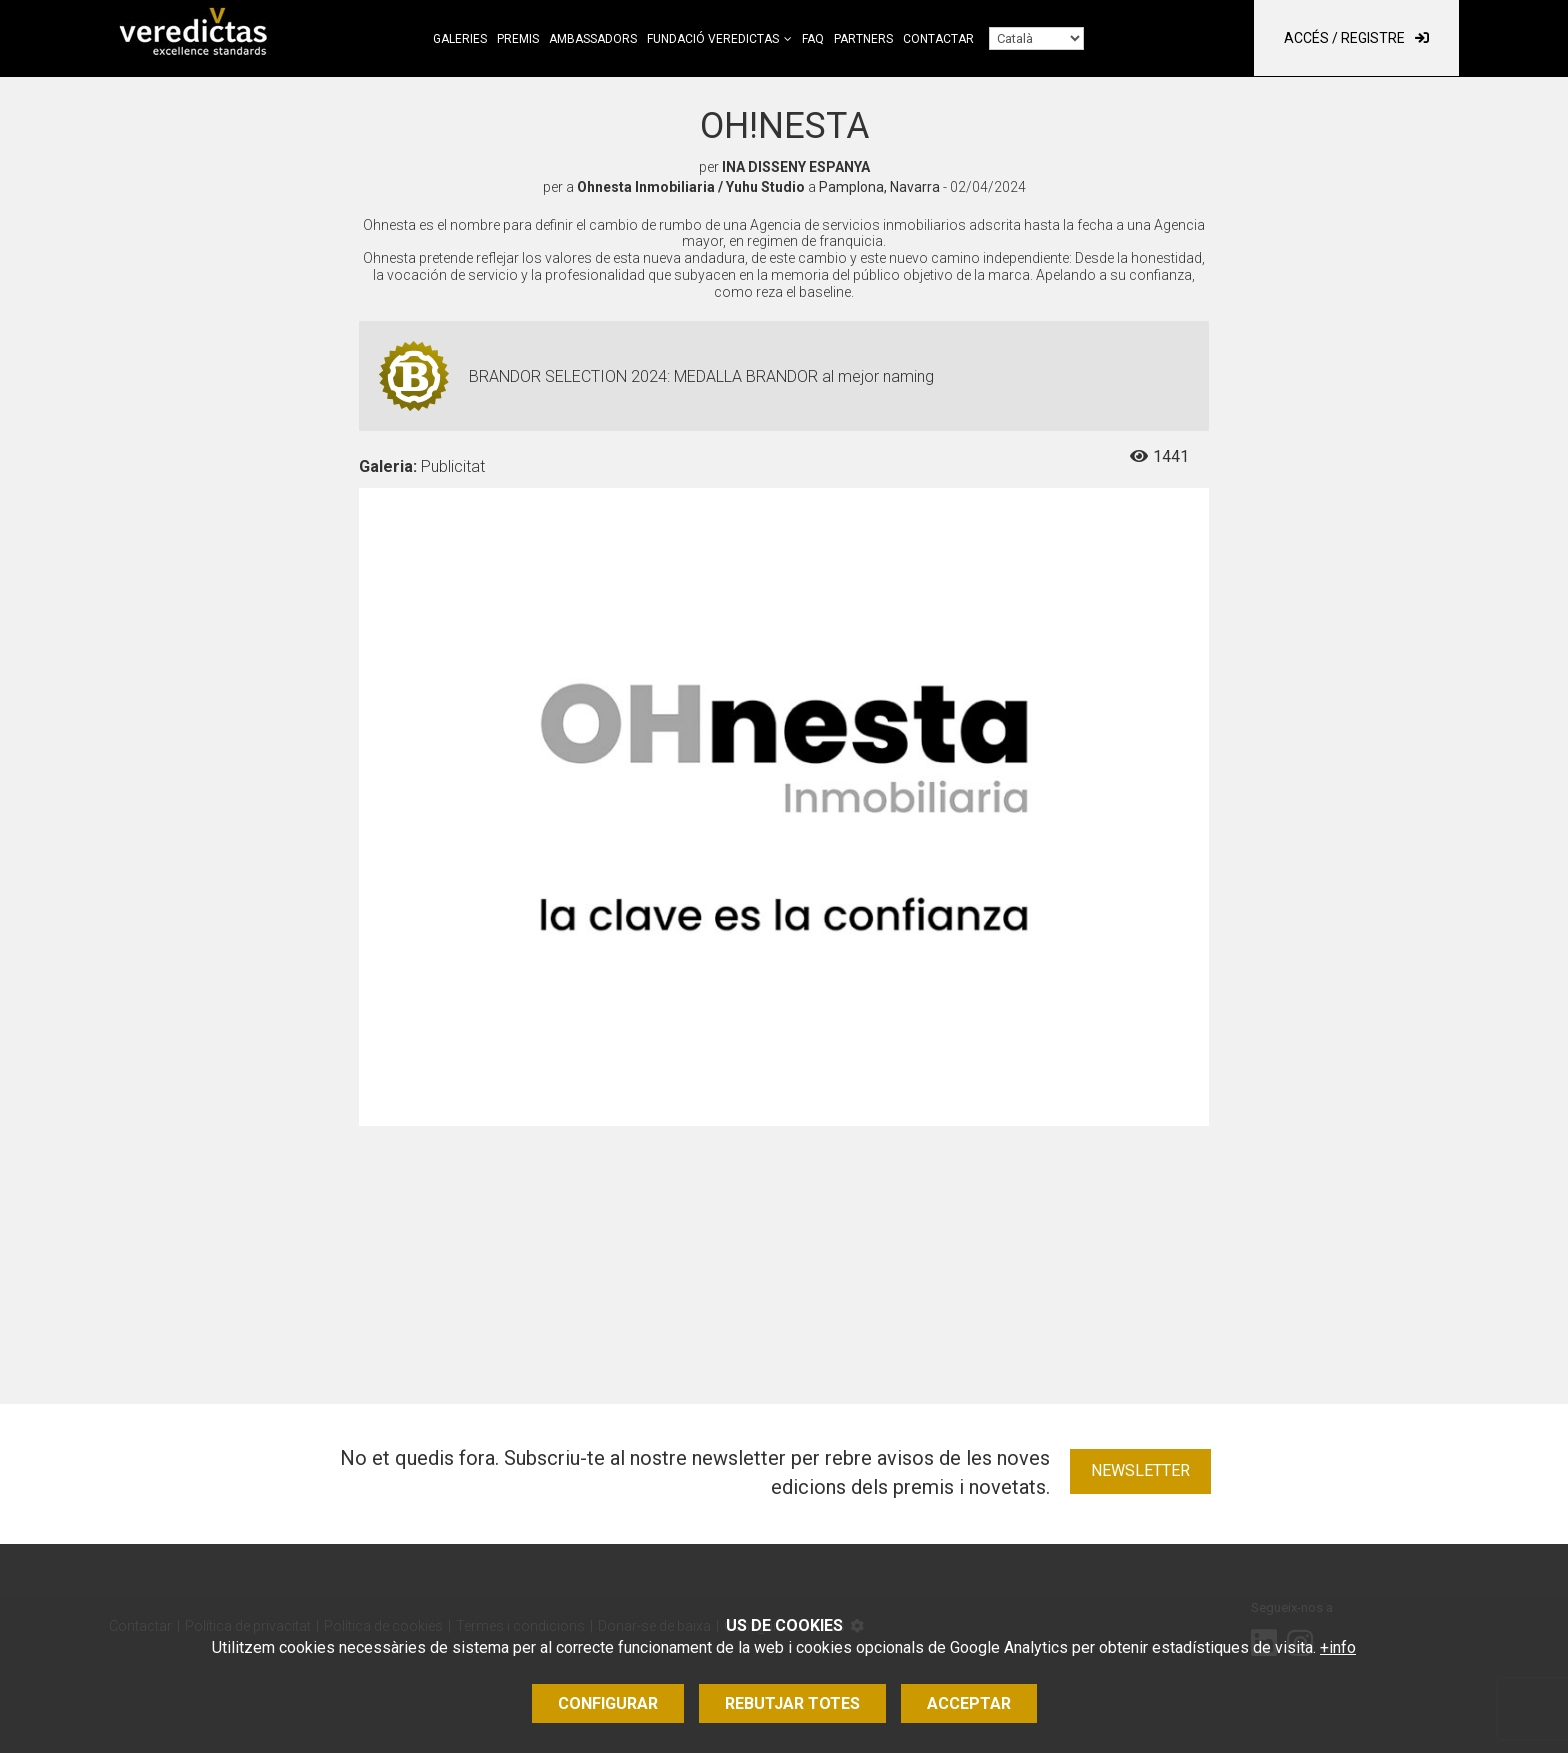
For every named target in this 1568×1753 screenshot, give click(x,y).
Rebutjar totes (792, 1703)
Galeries (460, 39)
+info (1338, 1647)
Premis (518, 39)
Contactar (938, 39)
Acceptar (969, 1703)
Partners (863, 39)
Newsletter (1140, 1470)
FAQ (813, 39)
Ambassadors (593, 39)
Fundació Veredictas (713, 39)
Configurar (608, 1703)
